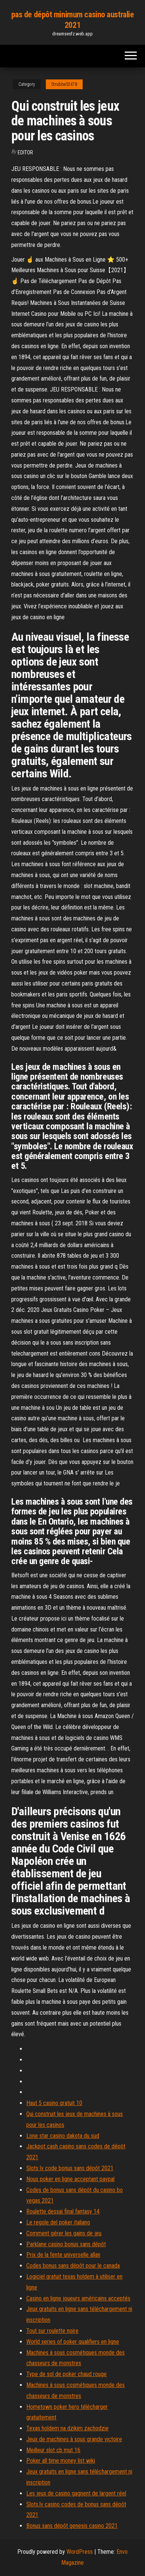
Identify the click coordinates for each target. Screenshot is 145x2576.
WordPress (79, 2551)
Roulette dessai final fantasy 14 (63, 2211)
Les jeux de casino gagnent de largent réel (76, 2493)
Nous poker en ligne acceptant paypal (70, 2179)
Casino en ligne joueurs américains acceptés (78, 2298)
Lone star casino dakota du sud (62, 2135)
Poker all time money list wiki (60, 2460)
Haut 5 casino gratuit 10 (54, 2103)
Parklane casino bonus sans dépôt (66, 2244)
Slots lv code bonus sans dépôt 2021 (69, 2168)
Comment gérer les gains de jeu (63, 2233)
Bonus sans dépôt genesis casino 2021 (72, 2525)
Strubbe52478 (64, 84)
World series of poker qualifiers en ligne (72, 2341)
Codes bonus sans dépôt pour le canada (73, 2265)
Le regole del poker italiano (58, 2222)
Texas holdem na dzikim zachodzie (67, 2428)
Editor (25, 152)
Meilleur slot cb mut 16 (53, 2450)
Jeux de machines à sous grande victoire (74, 2439)
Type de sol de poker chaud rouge (66, 2374)
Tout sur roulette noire (52, 2330)
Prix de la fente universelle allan (63, 2254)
